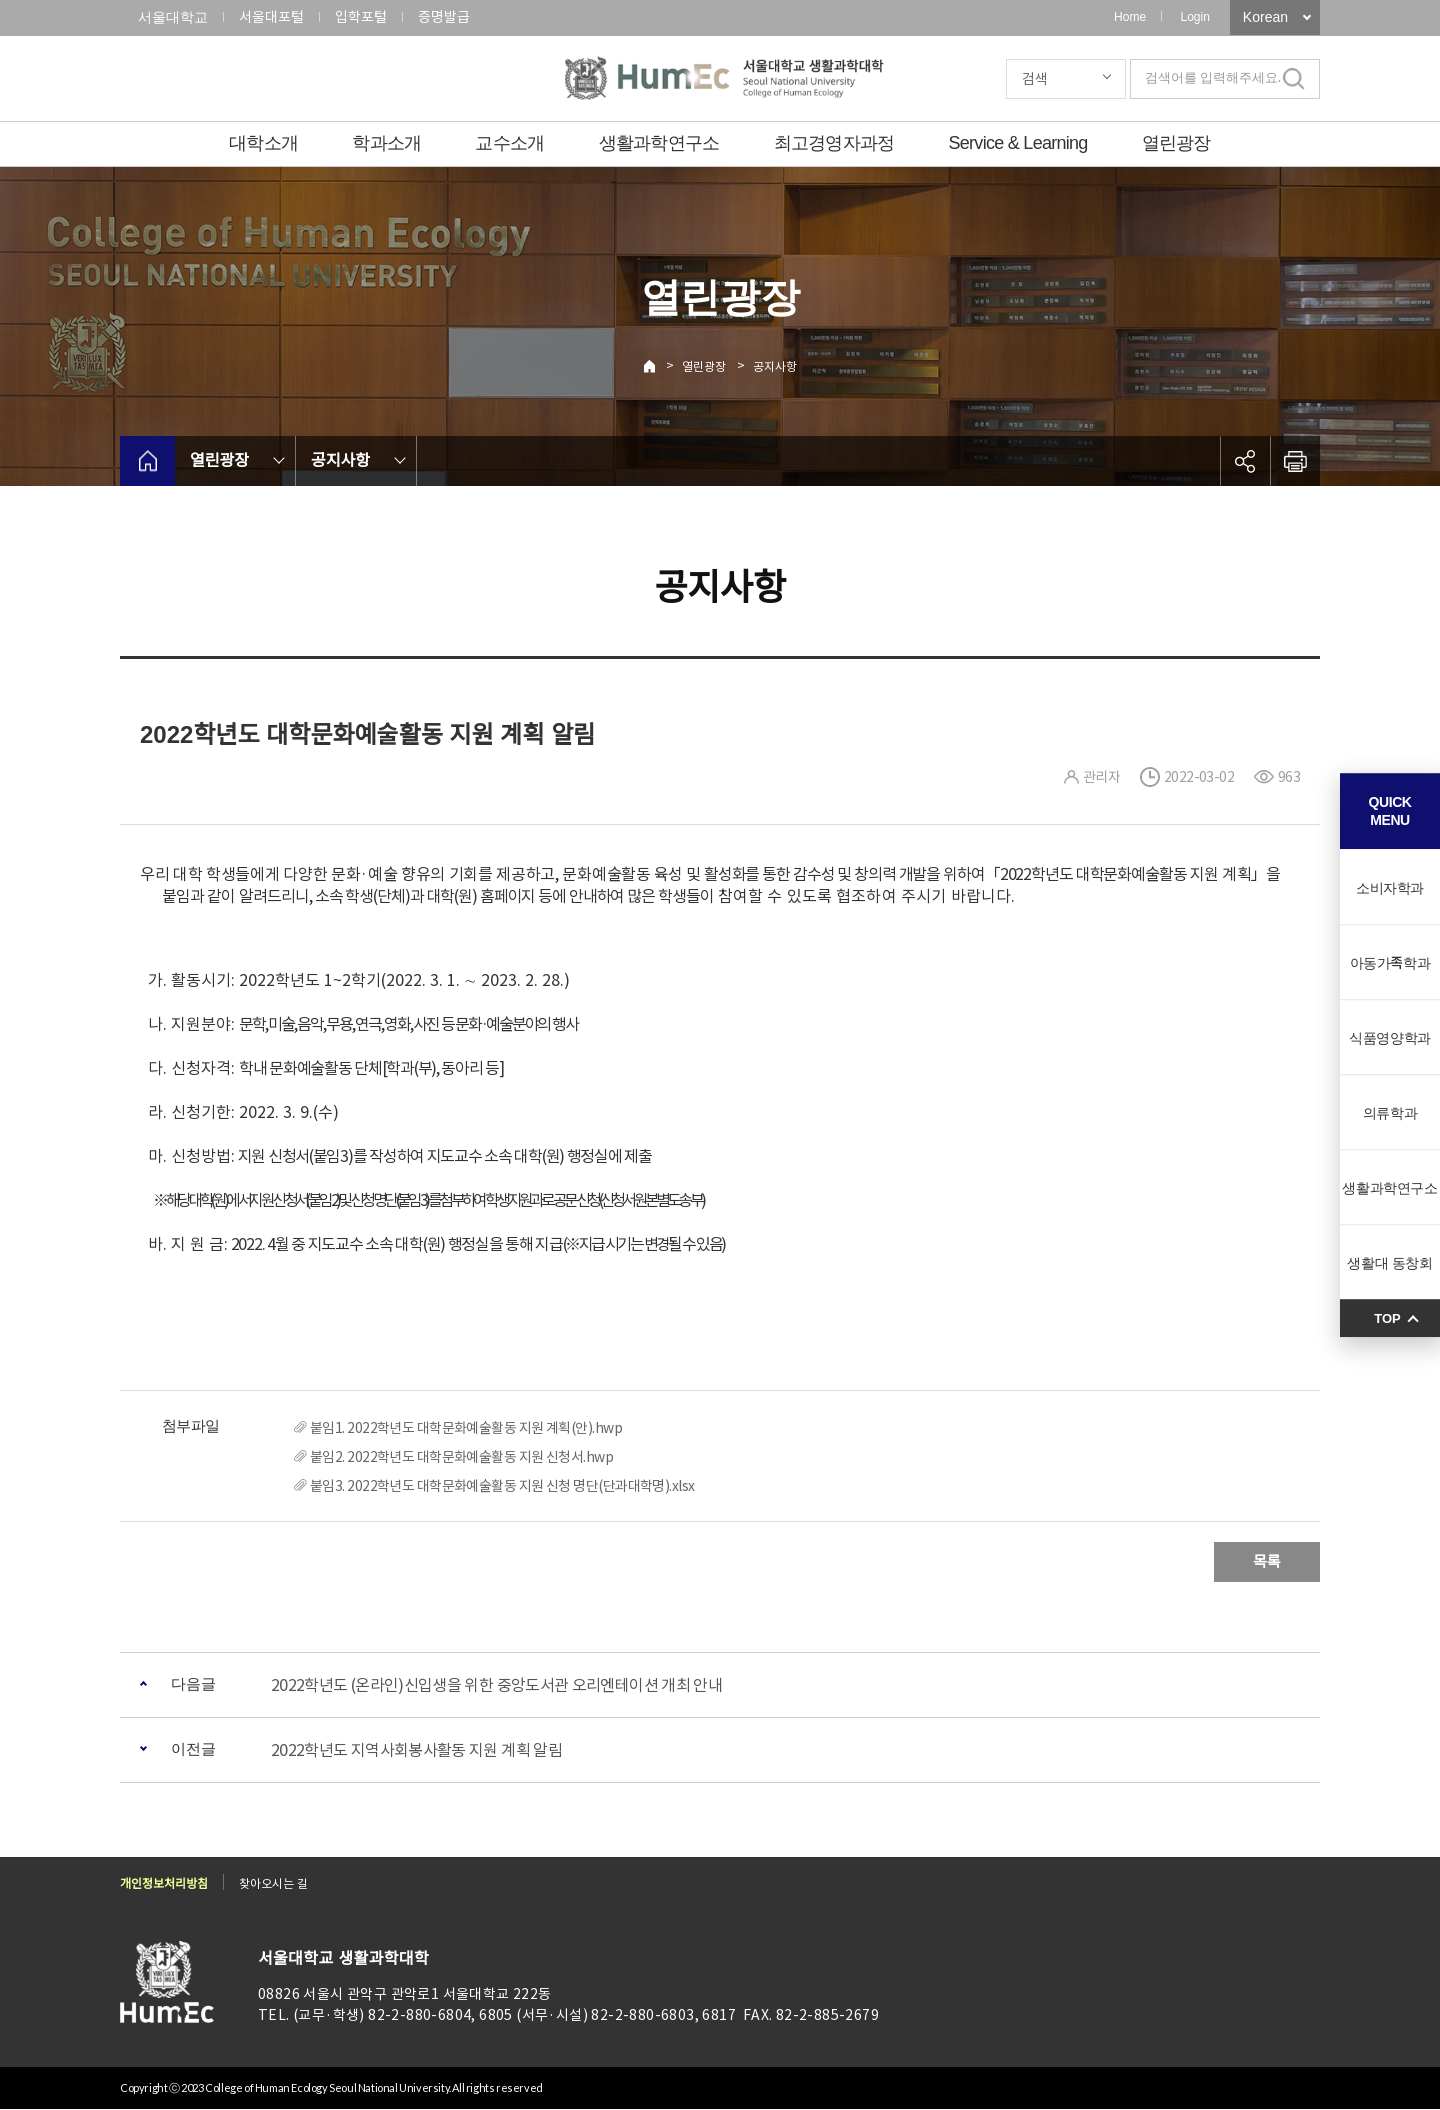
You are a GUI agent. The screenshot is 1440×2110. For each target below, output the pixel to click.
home (147, 461)
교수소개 (509, 143)
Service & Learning (1018, 143)
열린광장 (1176, 143)
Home (1130, 17)
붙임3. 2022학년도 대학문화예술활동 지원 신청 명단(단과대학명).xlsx (502, 1486)
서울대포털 (271, 17)
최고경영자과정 (834, 143)
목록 (1267, 1561)
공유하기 (1245, 461)
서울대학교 (173, 17)
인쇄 (1295, 461)
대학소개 (263, 143)
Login (1194, 17)
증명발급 (444, 17)
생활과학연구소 (659, 143)
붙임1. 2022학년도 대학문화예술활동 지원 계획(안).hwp (466, 1428)
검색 (1035, 79)
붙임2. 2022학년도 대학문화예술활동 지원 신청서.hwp (461, 1457)
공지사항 (775, 366)
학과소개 (386, 143)
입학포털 (361, 17)
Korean (1265, 17)
